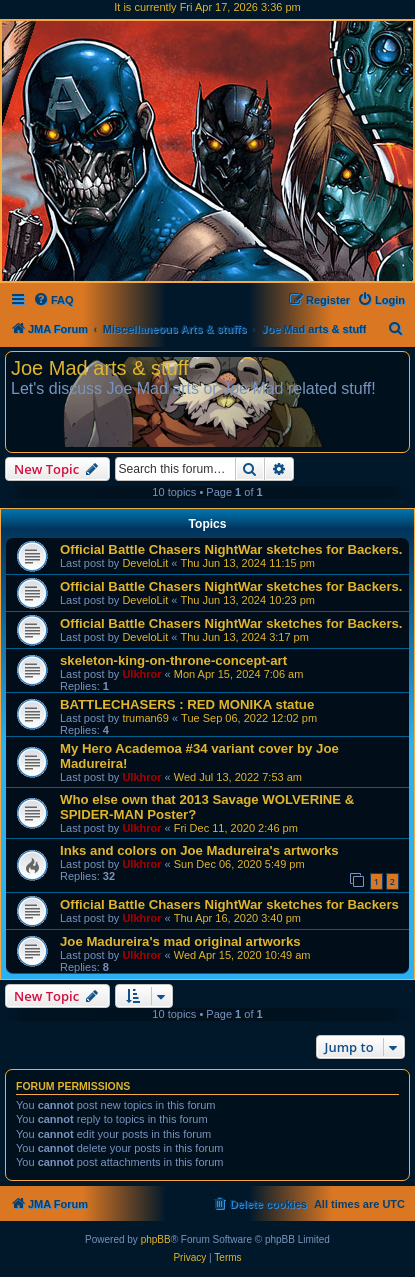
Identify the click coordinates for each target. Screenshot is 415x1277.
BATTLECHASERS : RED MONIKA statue (187, 704)
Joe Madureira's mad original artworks (180, 941)
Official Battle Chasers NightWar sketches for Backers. (231, 549)
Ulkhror (141, 674)
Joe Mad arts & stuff (100, 368)
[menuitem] (53, 300)
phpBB (156, 1239)
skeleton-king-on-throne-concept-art (173, 660)
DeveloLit (145, 563)
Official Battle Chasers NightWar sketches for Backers (229, 904)
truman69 (145, 718)
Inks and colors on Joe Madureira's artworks (199, 850)
